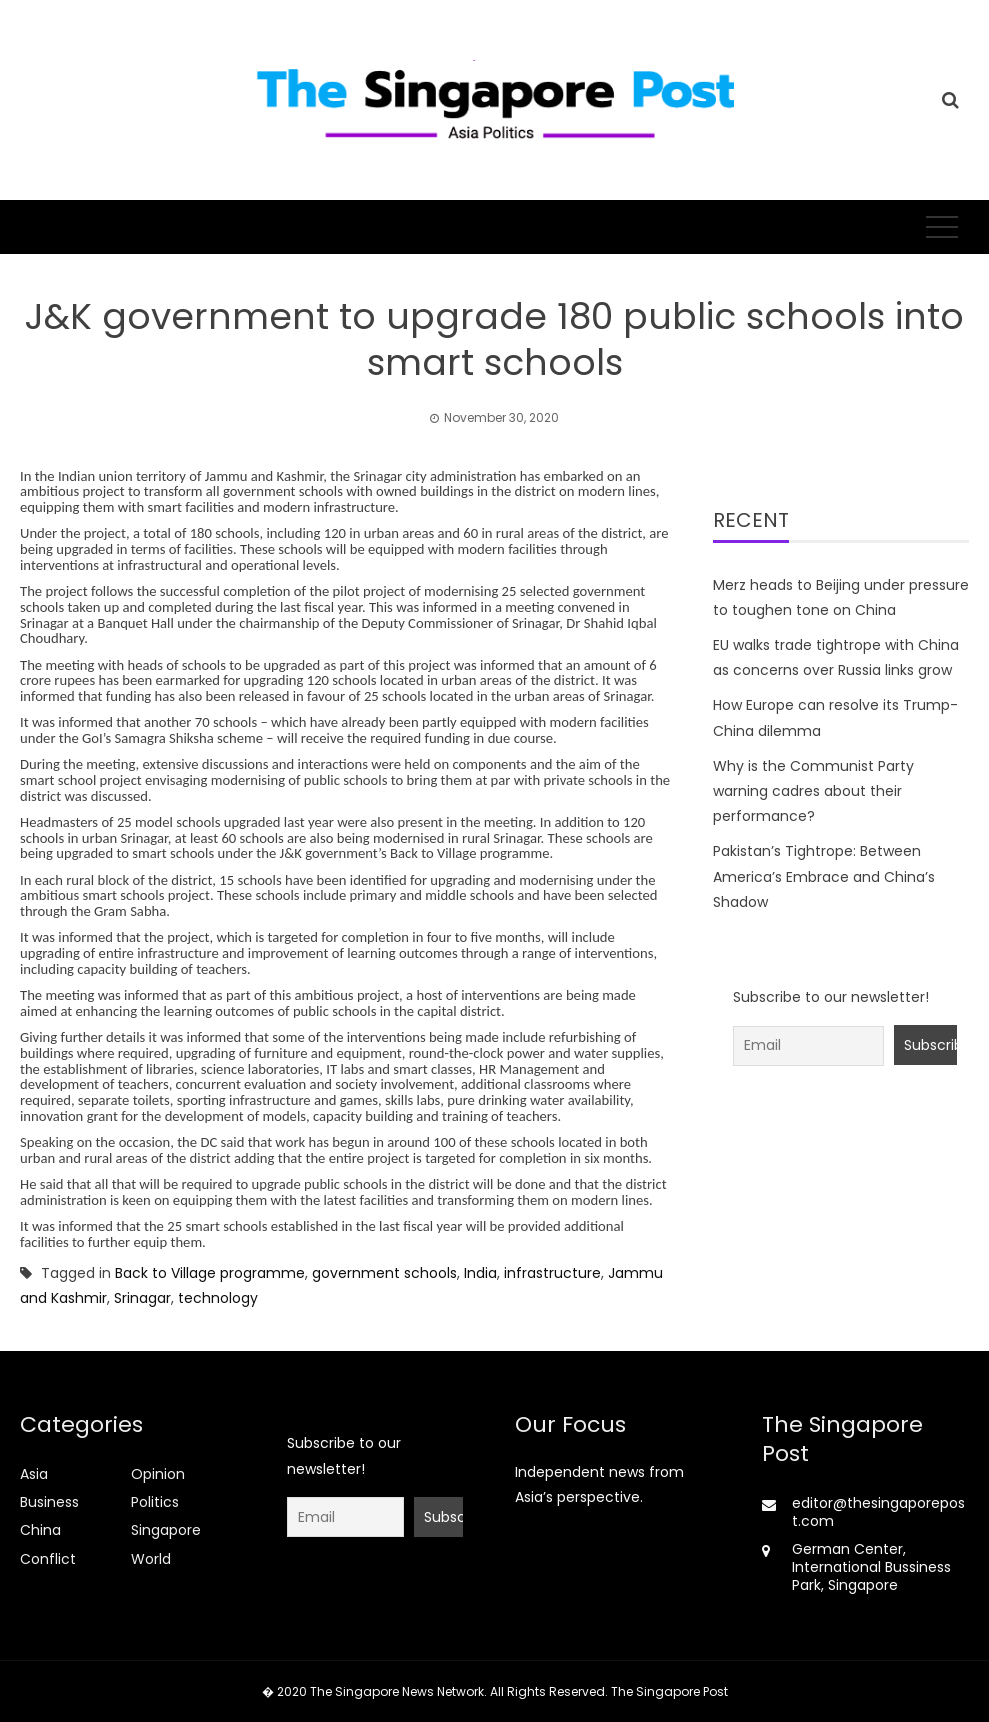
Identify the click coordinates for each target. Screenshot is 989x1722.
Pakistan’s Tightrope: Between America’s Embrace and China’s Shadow (824, 876)
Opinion (158, 1474)
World (151, 1559)
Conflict (48, 1559)
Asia (34, 1474)
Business (49, 1502)
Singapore (166, 1530)
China (40, 1530)
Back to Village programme (210, 1273)
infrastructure (552, 1273)
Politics (155, 1502)
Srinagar (142, 1298)
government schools (384, 1273)
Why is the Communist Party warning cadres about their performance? (813, 791)
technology (218, 1298)
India (480, 1273)
